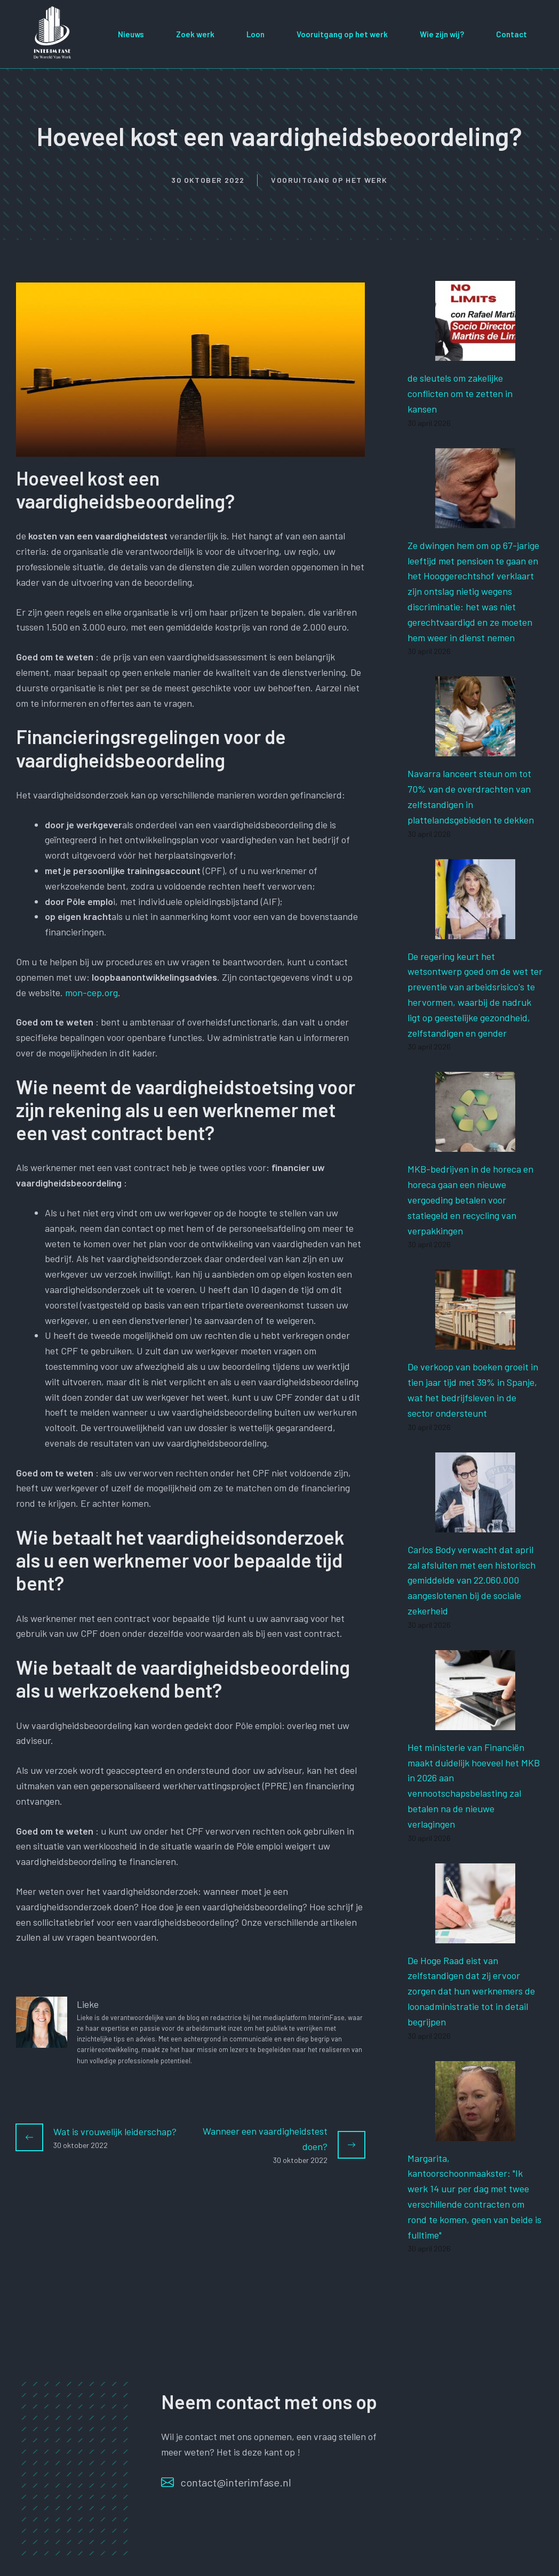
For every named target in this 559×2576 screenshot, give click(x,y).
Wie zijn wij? (442, 34)
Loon (255, 34)
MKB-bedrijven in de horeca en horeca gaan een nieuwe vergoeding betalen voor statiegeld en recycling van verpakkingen (470, 1199)
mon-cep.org (91, 992)
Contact (511, 34)
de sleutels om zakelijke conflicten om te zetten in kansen (460, 393)
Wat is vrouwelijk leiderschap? (115, 2131)
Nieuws (131, 34)
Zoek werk (195, 34)
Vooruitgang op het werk (342, 34)
